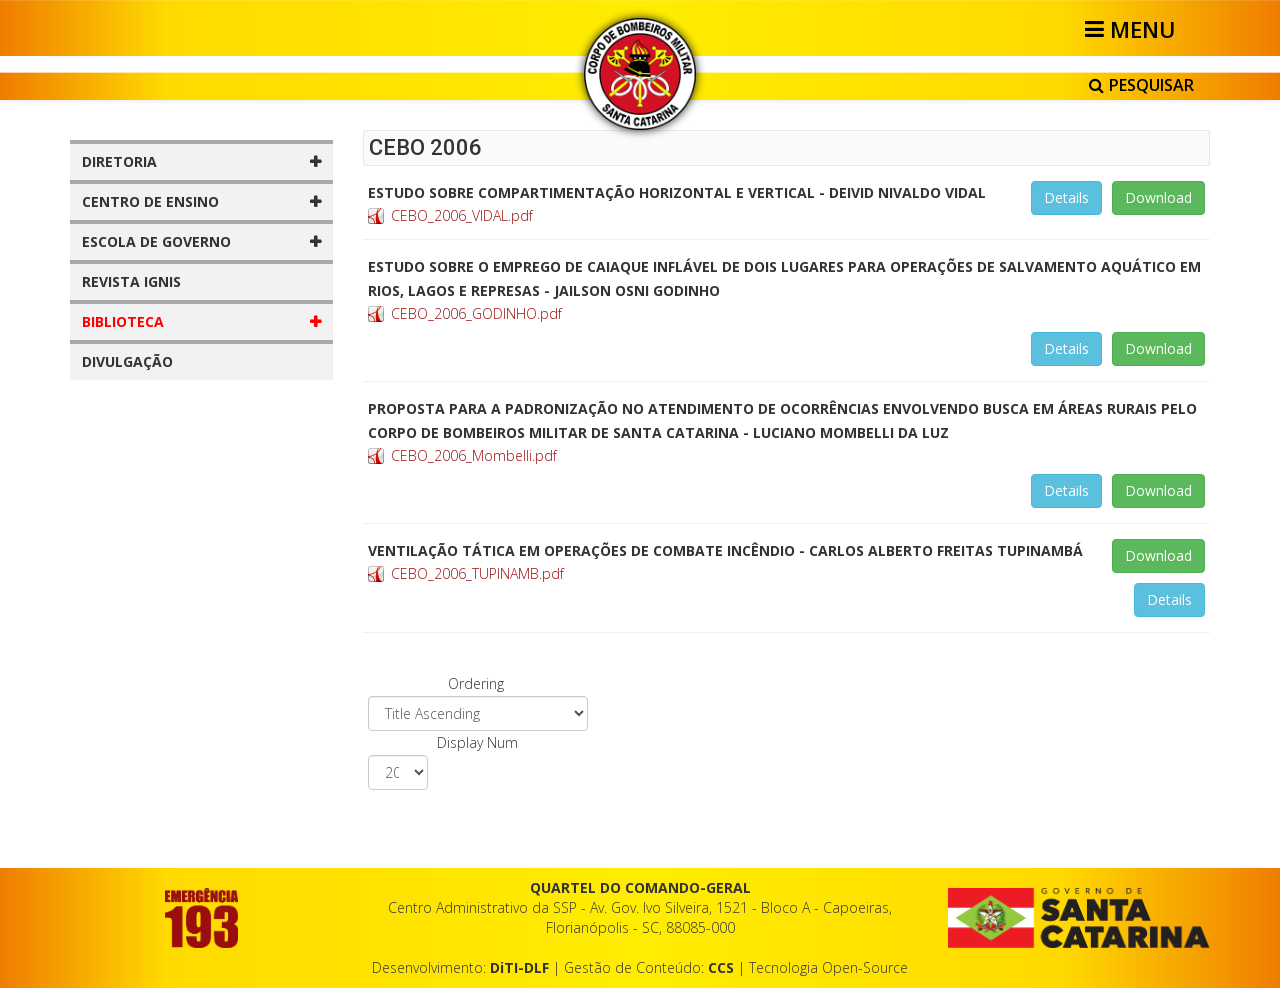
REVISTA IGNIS (131, 281)
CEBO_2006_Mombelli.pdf (474, 455)
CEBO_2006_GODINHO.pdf (476, 313)
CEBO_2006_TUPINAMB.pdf (477, 573)
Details (1066, 197)
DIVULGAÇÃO (127, 361)
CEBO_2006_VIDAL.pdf (462, 215)
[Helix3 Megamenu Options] (1133, 29)
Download (1158, 197)
